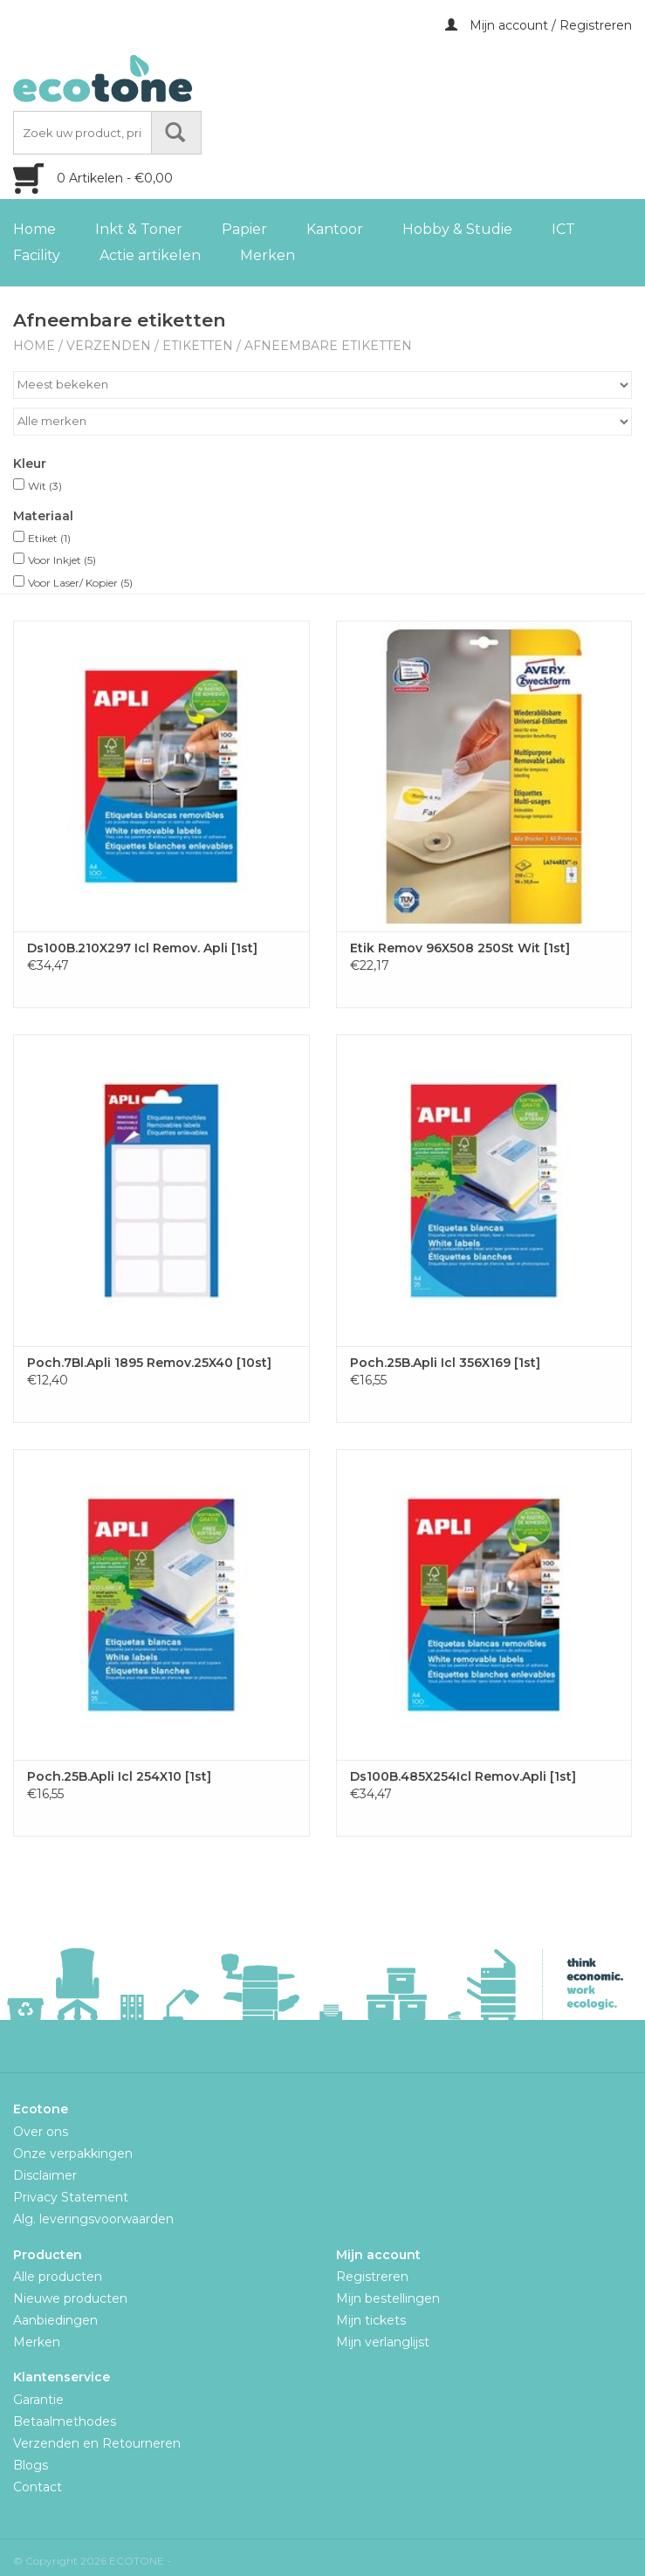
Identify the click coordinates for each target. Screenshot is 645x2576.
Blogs (30, 2465)
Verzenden (108, 346)
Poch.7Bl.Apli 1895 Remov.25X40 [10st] (149, 1363)
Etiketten (197, 346)
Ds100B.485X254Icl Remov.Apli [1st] (463, 1776)
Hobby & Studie (457, 229)
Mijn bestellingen (388, 2298)
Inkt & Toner (138, 229)
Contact (37, 2487)
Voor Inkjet (62, 560)
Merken (267, 255)
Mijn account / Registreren (538, 25)
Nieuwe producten (70, 2298)
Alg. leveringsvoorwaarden (93, 2219)
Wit (45, 485)
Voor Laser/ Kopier (80, 582)
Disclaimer (45, 2175)
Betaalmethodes (64, 2421)
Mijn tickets (371, 2320)
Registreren (372, 2276)
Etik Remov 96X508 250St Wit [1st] (460, 948)
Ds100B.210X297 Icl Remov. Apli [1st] (142, 948)
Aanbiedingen (55, 2320)
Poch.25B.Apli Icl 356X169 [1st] (445, 1363)
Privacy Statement (70, 2197)
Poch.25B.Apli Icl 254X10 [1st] (119, 1776)
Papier (244, 229)
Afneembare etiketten (328, 346)
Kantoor (334, 229)
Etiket (49, 538)
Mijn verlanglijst (382, 2342)
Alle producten (57, 2276)
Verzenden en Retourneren (97, 2443)
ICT (563, 229)
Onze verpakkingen (73, 2153)
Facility (36, 255)
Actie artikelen (150, 255)
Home (34, 229)
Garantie (38, 2400)
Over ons (40, 2132)
